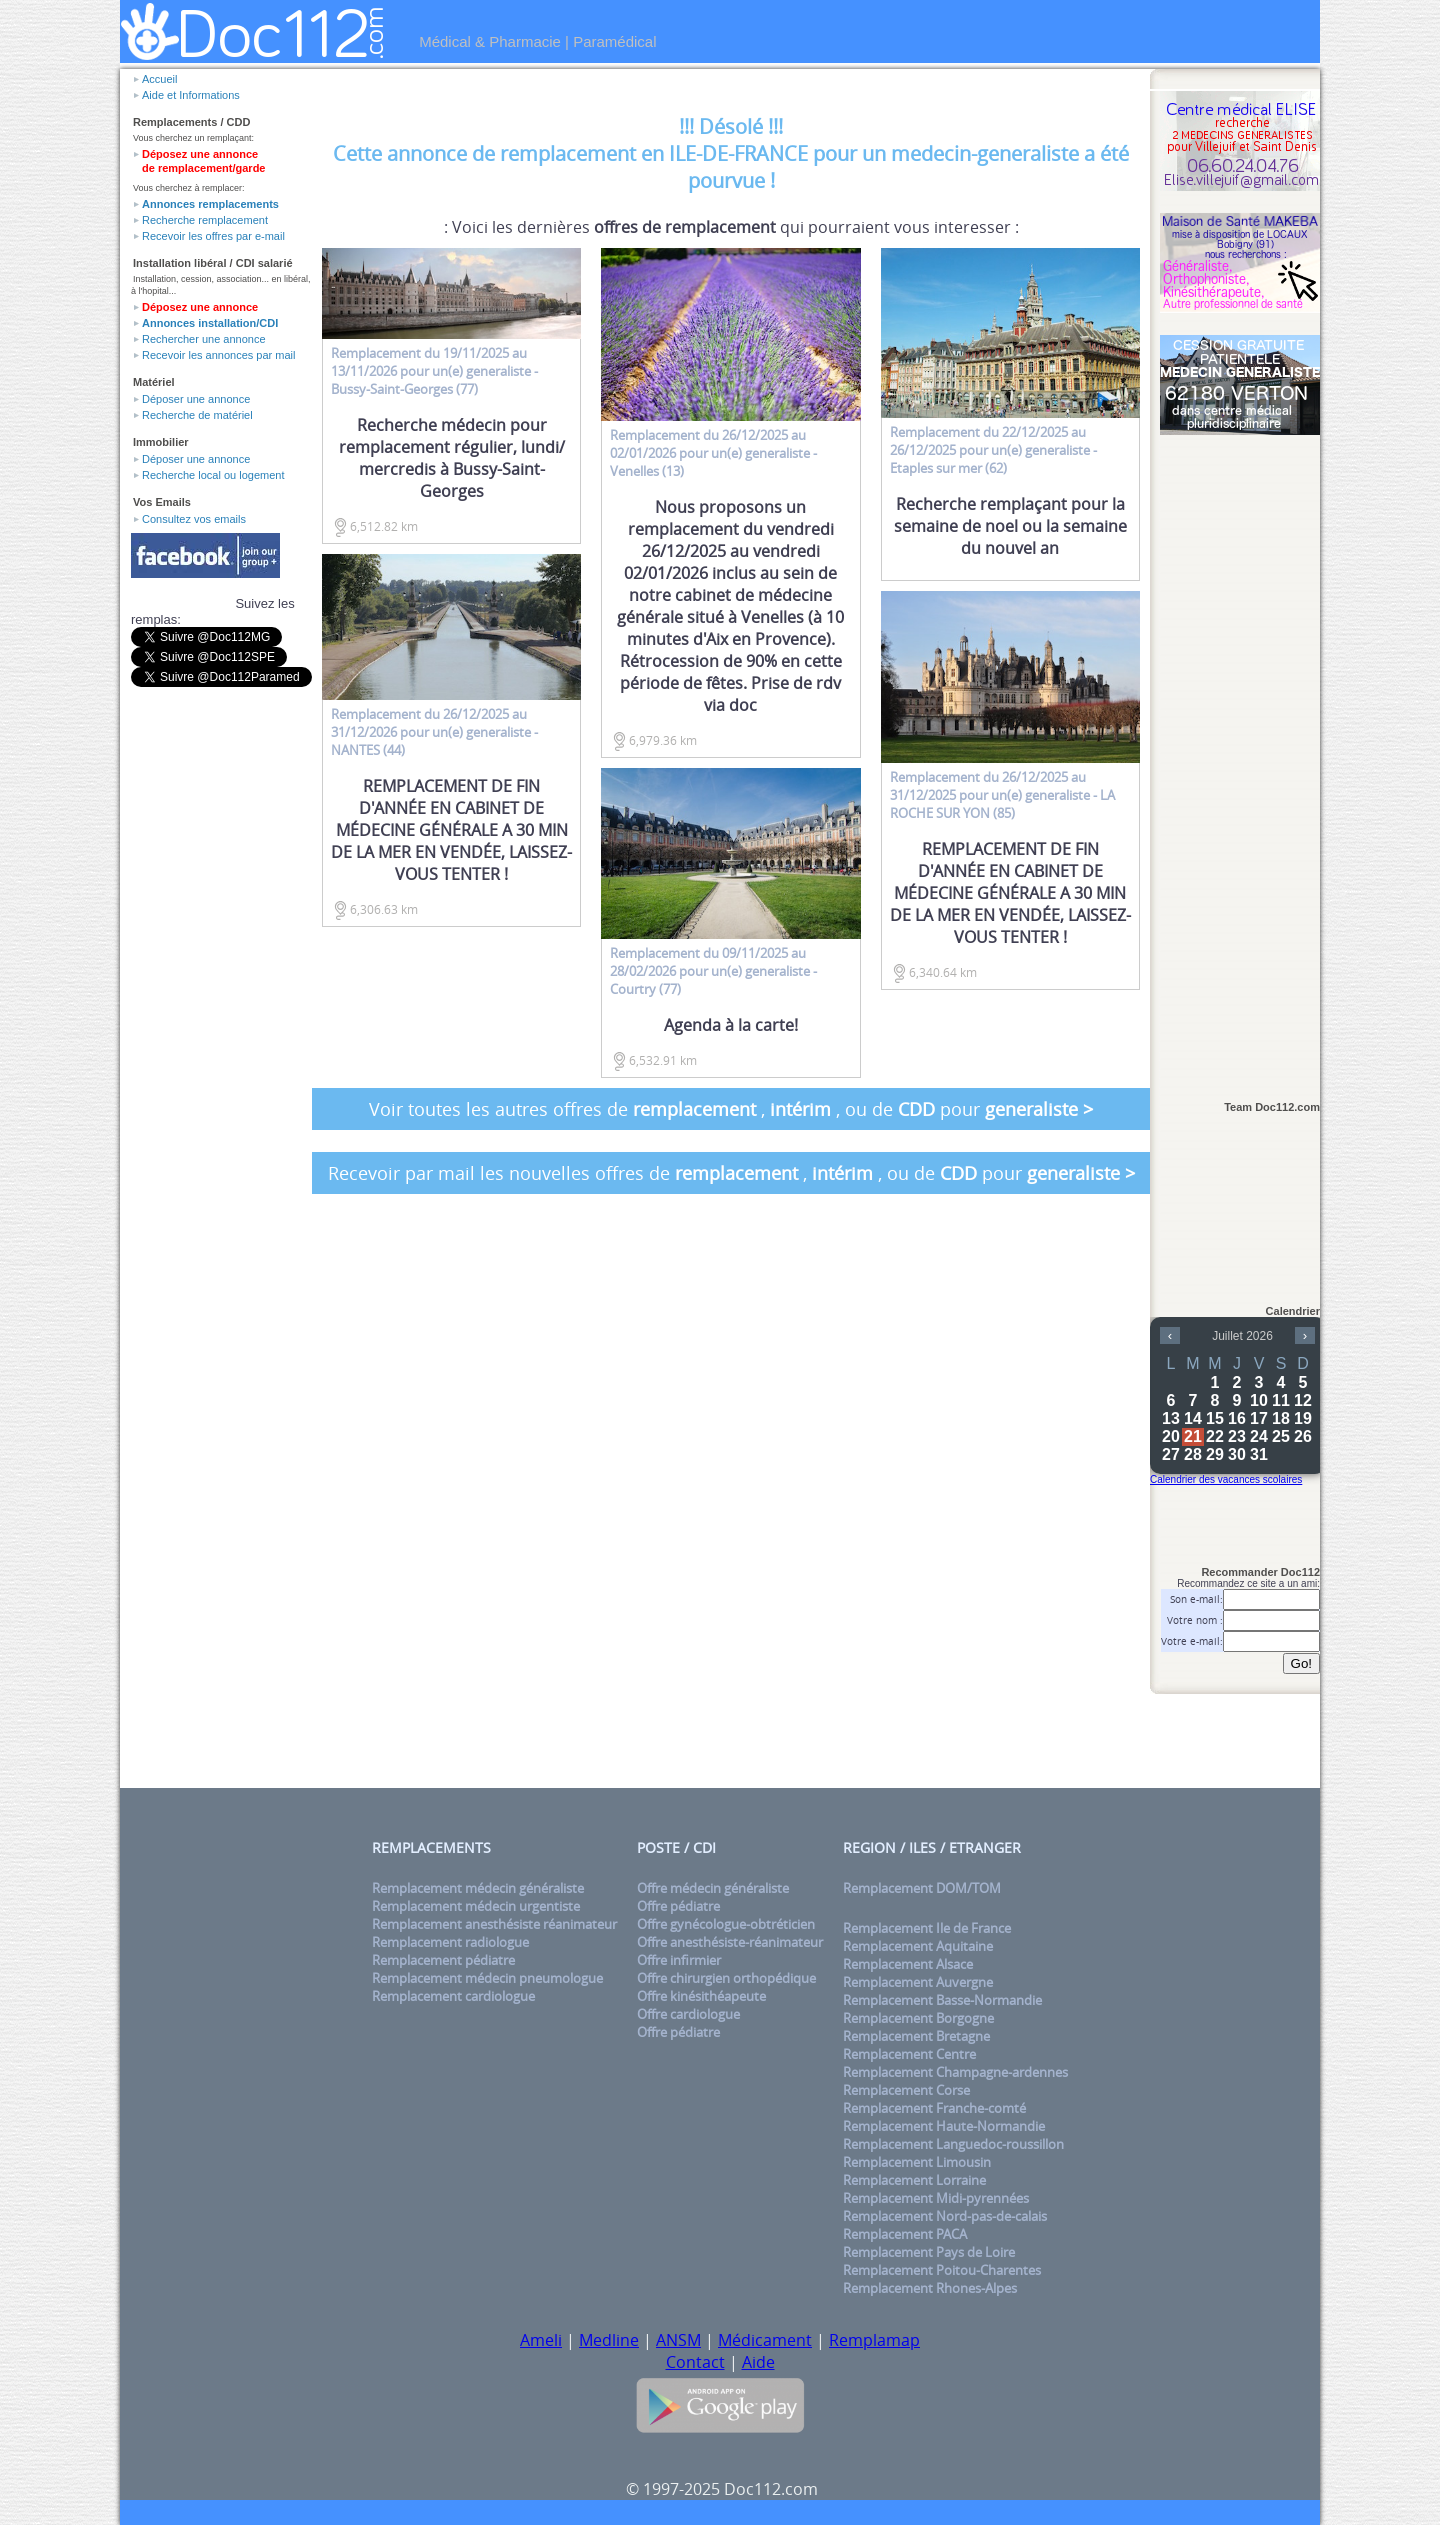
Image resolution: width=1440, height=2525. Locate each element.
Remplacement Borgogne (918, 2018)
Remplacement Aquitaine (918, 1946)
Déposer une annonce (196, 399)
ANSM (678, 2340)
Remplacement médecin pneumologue (487, 1978)
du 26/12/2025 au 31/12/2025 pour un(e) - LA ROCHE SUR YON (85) (1002, 795)
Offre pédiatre (678, 1906)
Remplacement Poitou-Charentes (942, 2270)
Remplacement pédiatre (443, 1960)
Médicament (765, 2340)
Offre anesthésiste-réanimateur (730, 1942)
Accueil (159, 79)
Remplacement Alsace (908, 1964)
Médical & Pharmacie (490, 41)
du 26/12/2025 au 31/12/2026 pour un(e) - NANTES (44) (434, 732)
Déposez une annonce (200, 307)
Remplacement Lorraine (914, 2180)
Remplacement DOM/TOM (922, 1888)
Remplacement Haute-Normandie (944, 2126)
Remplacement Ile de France (927, 1928)
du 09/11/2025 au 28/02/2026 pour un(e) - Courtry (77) (713, 971)
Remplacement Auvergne (918, 1982)
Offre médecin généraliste (713, 1888)
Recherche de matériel (197, 415)
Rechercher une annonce (204, 339)
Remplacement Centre (909, 2054)
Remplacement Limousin (917, 2162)
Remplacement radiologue (450, 1942)
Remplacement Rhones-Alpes (930, 2288)
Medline (609, 2340)
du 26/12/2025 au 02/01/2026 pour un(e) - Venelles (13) (713, 453)
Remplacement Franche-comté (934, 2108)
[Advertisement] (1240, 757)
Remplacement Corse (906, 2090)
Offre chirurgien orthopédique (726, 1978)
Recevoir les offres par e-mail (213, 236)
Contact (695, 2362)
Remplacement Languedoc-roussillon (953, 2144)
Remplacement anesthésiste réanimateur (494, 1924)
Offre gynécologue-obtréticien (726, 1924)
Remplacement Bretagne (916, 2036)
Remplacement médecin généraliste (478, 1888)
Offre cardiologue (688, 2014)
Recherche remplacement (205, 220)
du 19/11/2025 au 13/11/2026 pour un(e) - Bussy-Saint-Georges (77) (434, 371)
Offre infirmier (679, 1960)
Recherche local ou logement (213, 475)
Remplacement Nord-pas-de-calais (945, 2216)
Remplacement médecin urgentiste (476, 1906)
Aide (758, 2362)
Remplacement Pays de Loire (929, 2252)
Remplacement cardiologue (453, 1996)
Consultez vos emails (194, 519)
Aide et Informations (191, 95)
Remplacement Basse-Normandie (942, 2000)
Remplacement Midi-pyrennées (936, 2198)
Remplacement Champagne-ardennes (955, 2072)
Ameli (541, 2340)
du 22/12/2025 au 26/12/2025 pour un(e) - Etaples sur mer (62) (993, 450)
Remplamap (874, 2340)
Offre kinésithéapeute (701, 1996)
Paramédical (614, 41)
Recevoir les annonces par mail (218, 355)
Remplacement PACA (905, 2234)
